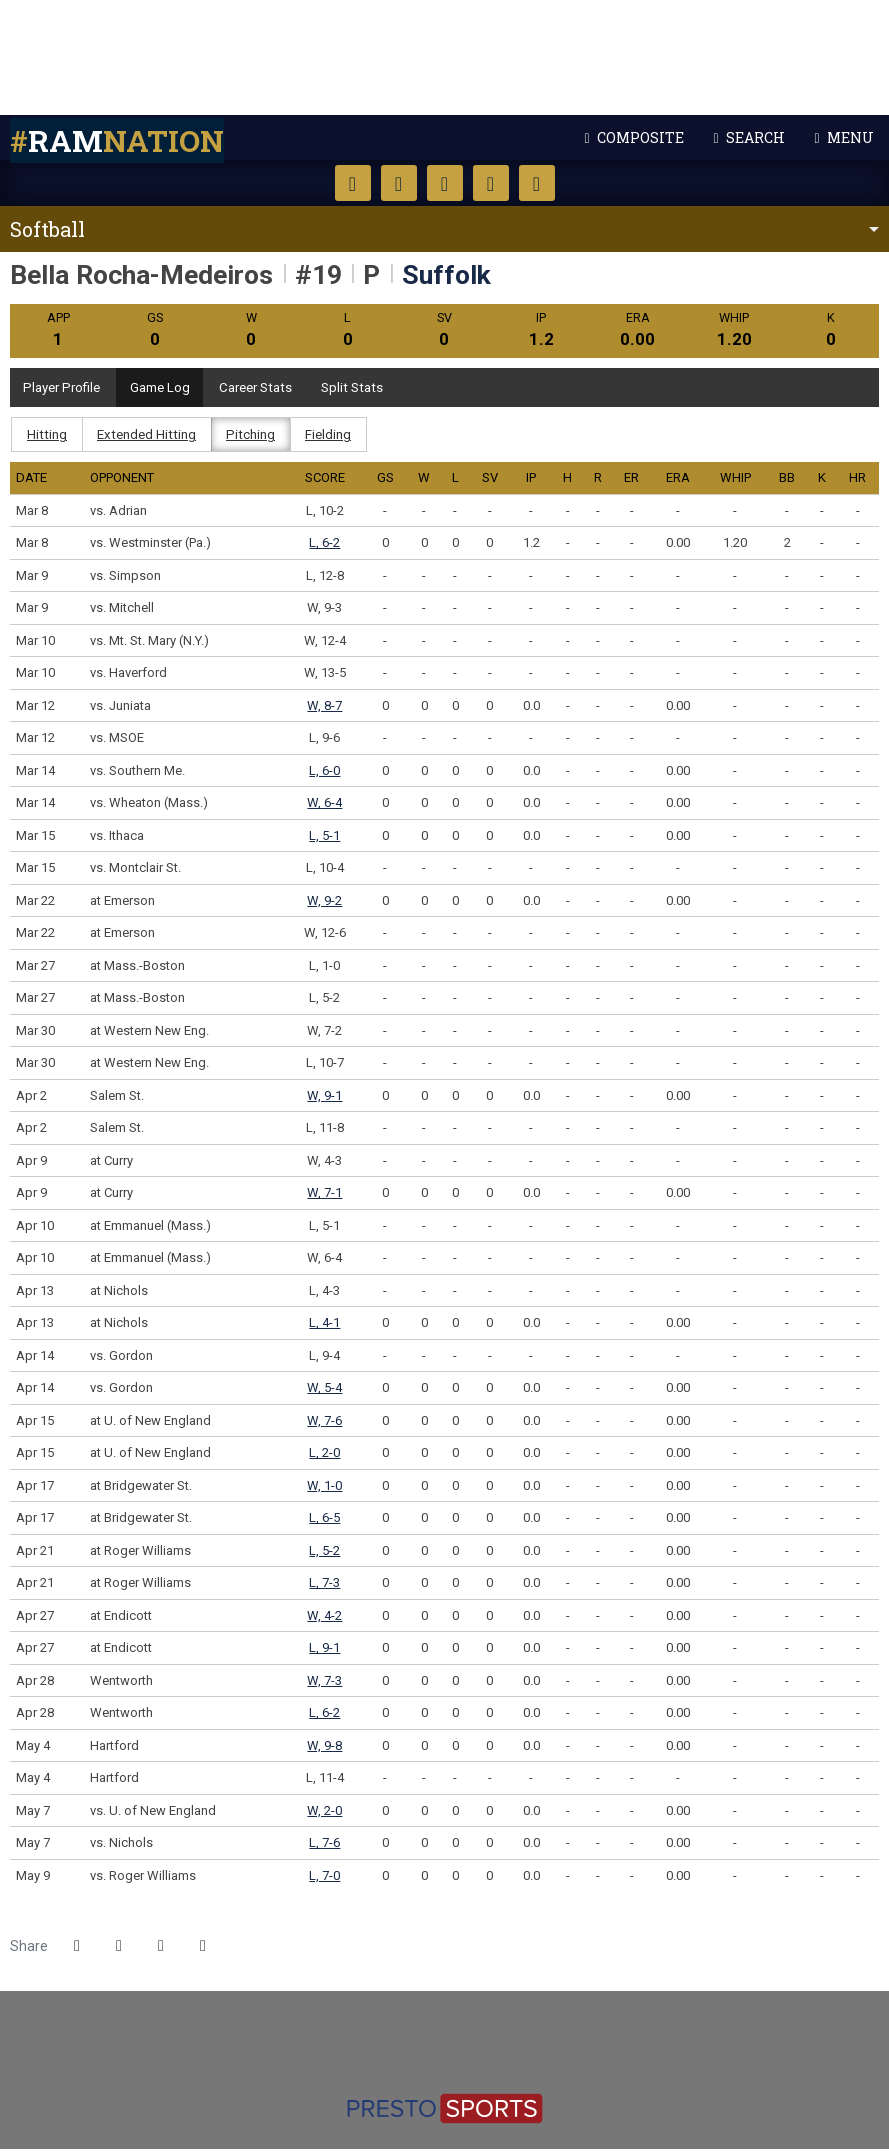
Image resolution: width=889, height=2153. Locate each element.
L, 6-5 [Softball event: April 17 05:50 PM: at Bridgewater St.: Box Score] (324, 1521)
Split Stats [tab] (377, 389)
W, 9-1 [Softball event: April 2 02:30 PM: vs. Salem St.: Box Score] (324, 1098)
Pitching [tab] (257, 438)
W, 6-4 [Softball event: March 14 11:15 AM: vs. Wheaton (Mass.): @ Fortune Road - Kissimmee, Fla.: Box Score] (324, 806)
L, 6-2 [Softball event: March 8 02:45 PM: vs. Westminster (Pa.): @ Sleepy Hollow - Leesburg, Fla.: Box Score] (324, 546)
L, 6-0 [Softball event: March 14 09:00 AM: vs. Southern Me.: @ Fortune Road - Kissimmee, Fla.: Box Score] (324, 773)
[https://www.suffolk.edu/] (444, 2025)
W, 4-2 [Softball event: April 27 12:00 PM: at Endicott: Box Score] (324, 1618)
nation (117, 140)
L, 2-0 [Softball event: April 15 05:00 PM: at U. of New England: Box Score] (324, 1456)
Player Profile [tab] (66, 389)
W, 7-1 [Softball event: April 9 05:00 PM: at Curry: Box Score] (324, 1196)
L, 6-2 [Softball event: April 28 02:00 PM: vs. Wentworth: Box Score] (324, 1716)
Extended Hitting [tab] (150, 438)
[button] (203, 1950)
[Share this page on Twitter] (119, 1950)
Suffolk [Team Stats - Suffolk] (446, 274)
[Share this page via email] (161, 1950)
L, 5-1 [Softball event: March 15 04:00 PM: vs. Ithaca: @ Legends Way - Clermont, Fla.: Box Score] (324, 838)
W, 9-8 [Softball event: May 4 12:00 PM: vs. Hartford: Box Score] (324, 1748)
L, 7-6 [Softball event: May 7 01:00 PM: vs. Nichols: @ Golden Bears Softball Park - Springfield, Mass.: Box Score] (324, 1846)
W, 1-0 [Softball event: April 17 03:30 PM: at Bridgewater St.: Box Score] (324, 1488)
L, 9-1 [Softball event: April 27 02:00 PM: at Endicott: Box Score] (324, 1651)
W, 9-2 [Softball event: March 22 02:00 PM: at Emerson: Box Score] (324, 903)
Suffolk (444, 57)
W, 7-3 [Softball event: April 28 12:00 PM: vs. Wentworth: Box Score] (324, 1683)
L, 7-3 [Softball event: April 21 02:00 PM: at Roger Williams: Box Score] (324, 1586)
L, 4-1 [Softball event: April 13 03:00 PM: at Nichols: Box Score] (324, 1326)
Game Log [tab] (171, 389)
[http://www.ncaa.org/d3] (442, 2046)
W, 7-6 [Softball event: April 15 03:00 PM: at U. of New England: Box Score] (324, 1423)
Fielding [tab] (337, 438)
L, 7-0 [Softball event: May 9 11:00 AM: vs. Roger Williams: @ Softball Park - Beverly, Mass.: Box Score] (324, 1878)
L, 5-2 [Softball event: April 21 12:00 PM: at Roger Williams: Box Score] (324, 1553)
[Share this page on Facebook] (77, 1950)
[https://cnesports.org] (466, 2046)
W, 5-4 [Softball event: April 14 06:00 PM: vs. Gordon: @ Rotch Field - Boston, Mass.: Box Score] (324, 1391)
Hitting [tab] (47, 438)
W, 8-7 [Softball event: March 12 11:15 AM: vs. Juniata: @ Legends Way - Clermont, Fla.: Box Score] (324, 708)
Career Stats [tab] (274, 389)
